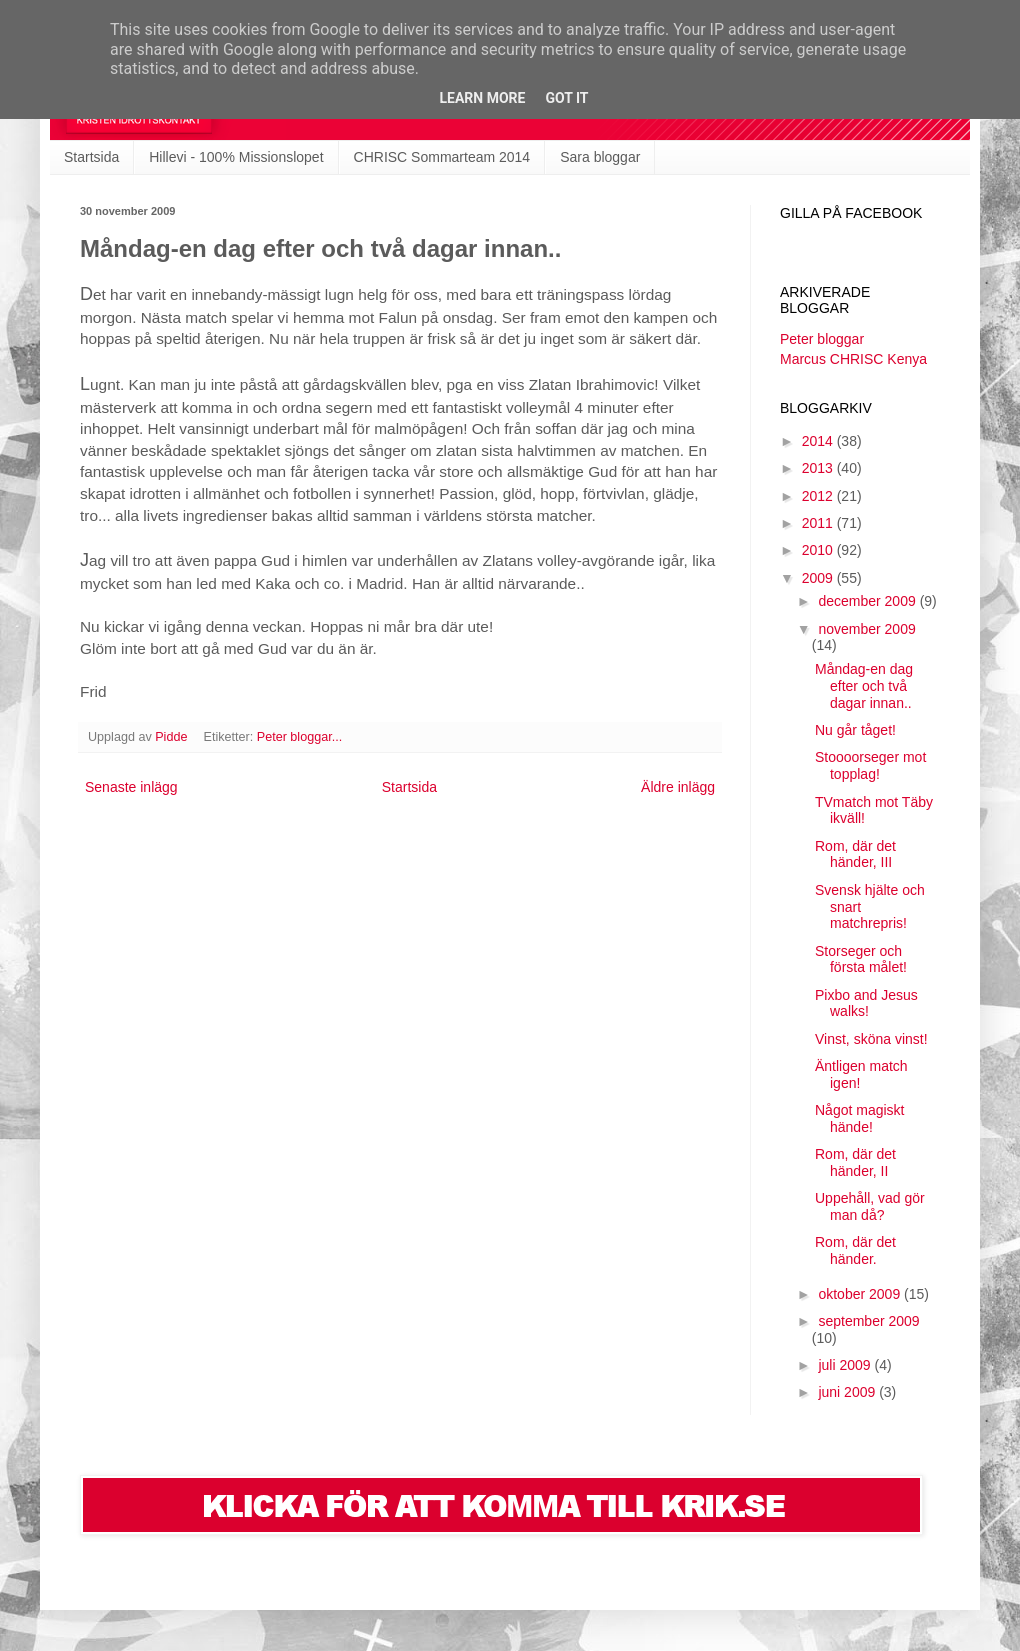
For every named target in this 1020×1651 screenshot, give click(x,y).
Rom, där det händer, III (855, 854)
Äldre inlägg (678, 787)
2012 (819, 496)
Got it (566, 98)
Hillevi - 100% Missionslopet (236, 157)
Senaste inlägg (131, 787)
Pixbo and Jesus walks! (866, 1003)
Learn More (482, 98)
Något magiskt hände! (859, 1118)
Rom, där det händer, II (855, 1162)
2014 (819, 441)
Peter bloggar (822, 339)
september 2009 (868, 1321)
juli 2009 (846, 1365)
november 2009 (866, 629)
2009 (819, 578)
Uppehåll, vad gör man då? (870, 1206)
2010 (819, 550)
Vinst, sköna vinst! (871, 1039)
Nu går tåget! (855, 730)
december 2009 (868, 601)
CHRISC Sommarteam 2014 (442, 157)
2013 (819, 468)
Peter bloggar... (299, 737)
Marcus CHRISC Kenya (853, 359)
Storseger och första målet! (861, 959)
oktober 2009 (861, 1294)
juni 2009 (848, 1392)
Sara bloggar (600, 157)
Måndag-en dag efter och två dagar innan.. (864, 686)
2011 (819, 523)
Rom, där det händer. (855, 1250)
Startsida (91, 157)
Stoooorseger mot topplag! (870, 765)
